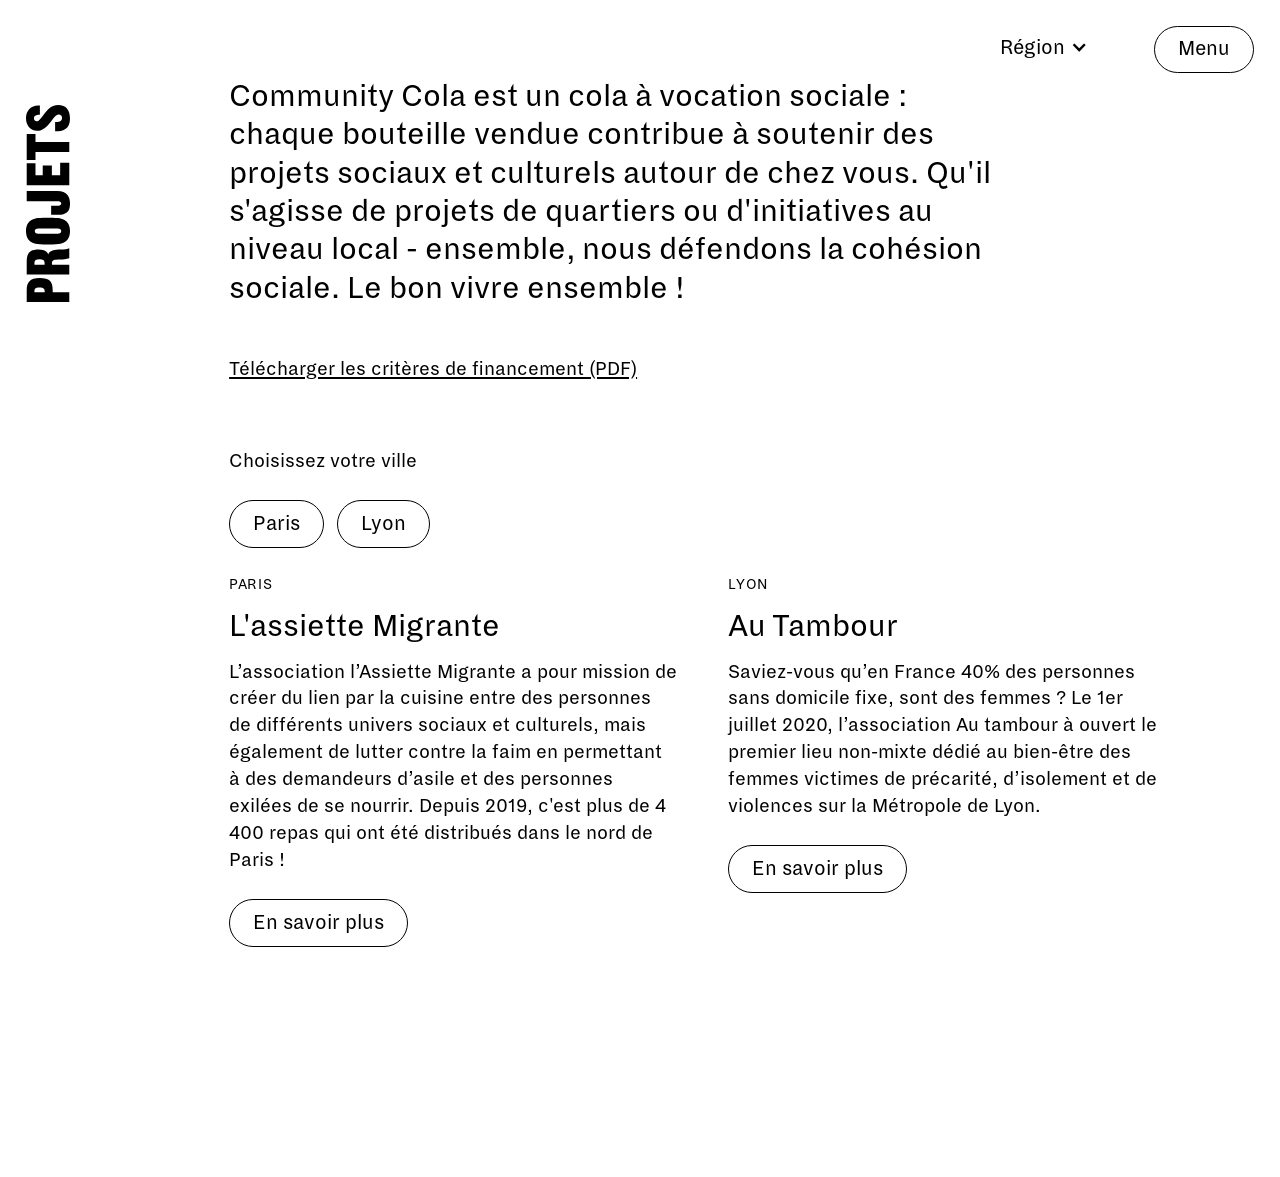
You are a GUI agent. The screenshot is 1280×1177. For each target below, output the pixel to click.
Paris (276, 523)
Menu (1204, 48)
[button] (1043, 49)
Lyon (383, 523)
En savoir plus (318, 922)
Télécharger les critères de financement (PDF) (433, 369)
